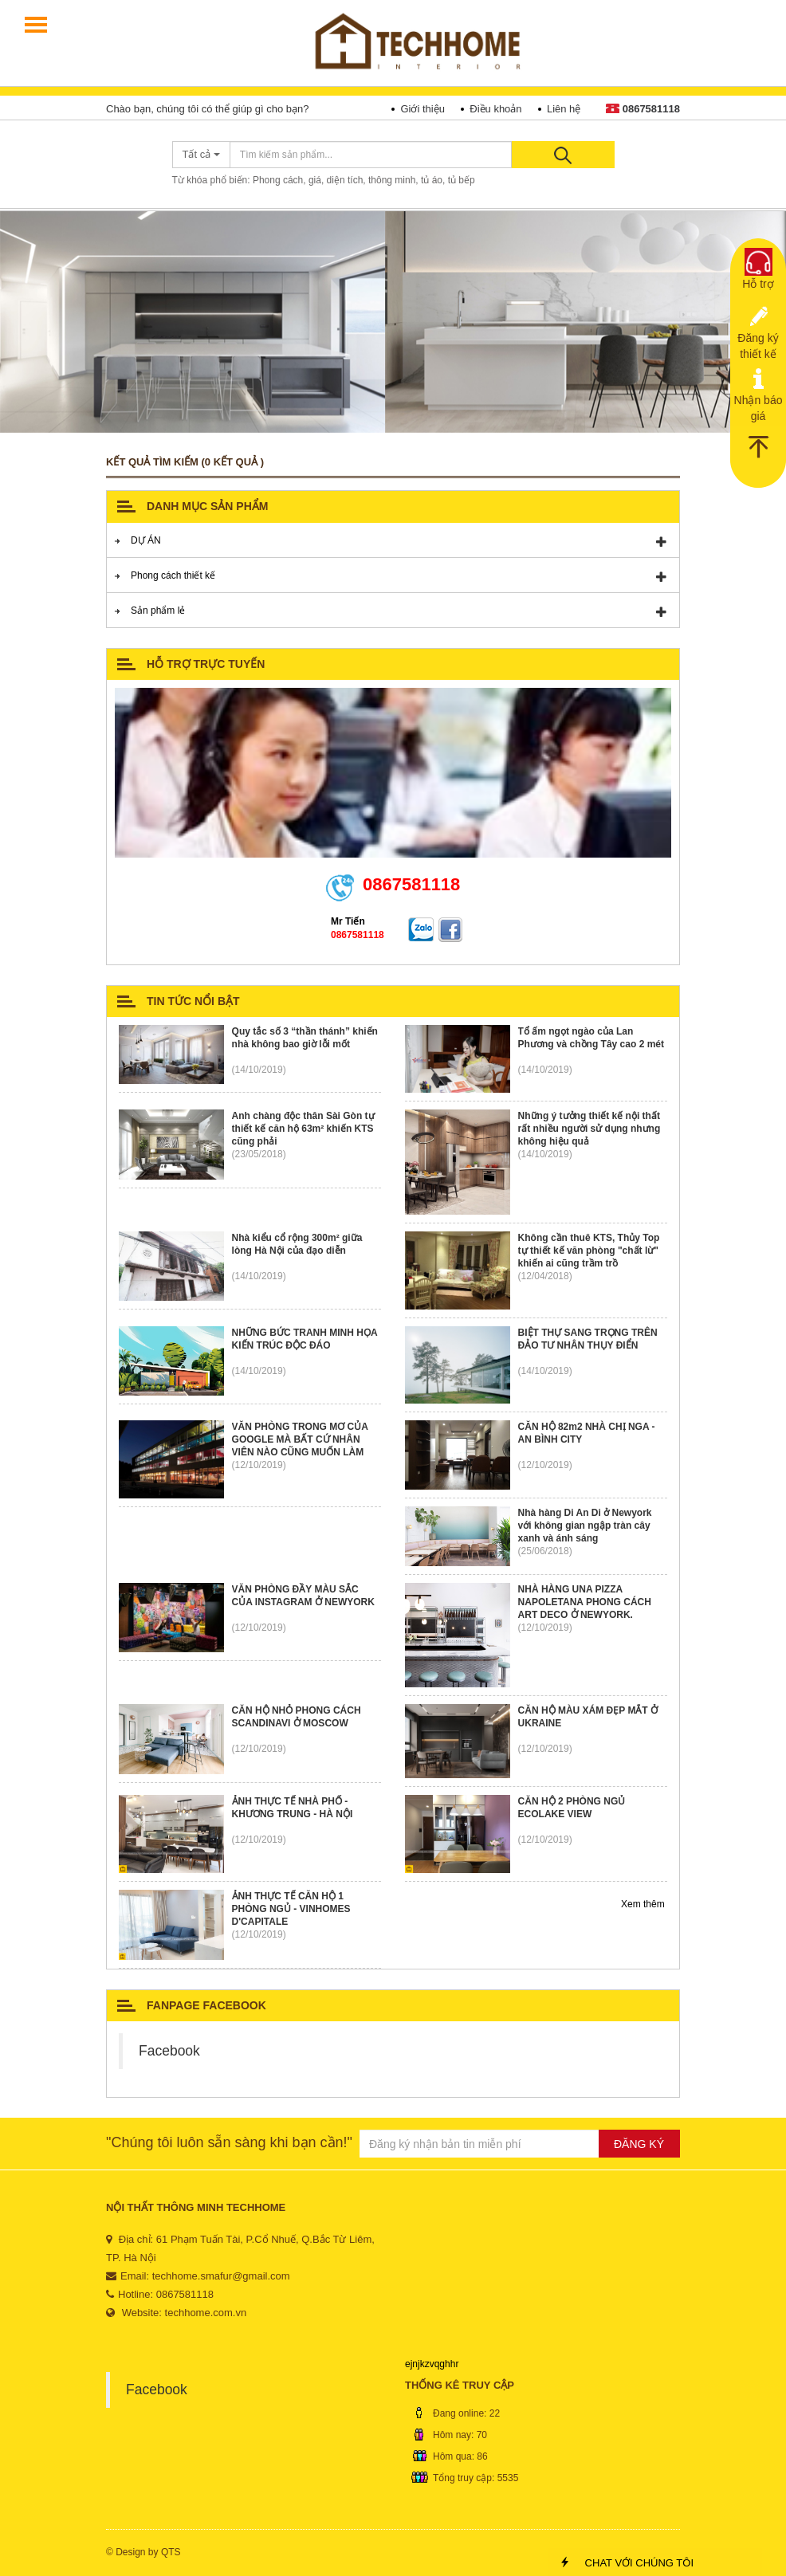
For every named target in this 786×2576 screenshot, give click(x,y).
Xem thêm (644, 1904)
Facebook (169, 2051)
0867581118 (643, 109)
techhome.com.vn (206, 2313)
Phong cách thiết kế (173, 575)
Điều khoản (495, 109)
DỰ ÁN (146, 540)
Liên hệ (563, 109)
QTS (171, 2552)
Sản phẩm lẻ (158, 610)
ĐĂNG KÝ (639, 2144)
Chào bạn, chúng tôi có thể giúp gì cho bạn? (207, 109)
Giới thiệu (422, 109)
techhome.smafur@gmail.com (221, 2276)
